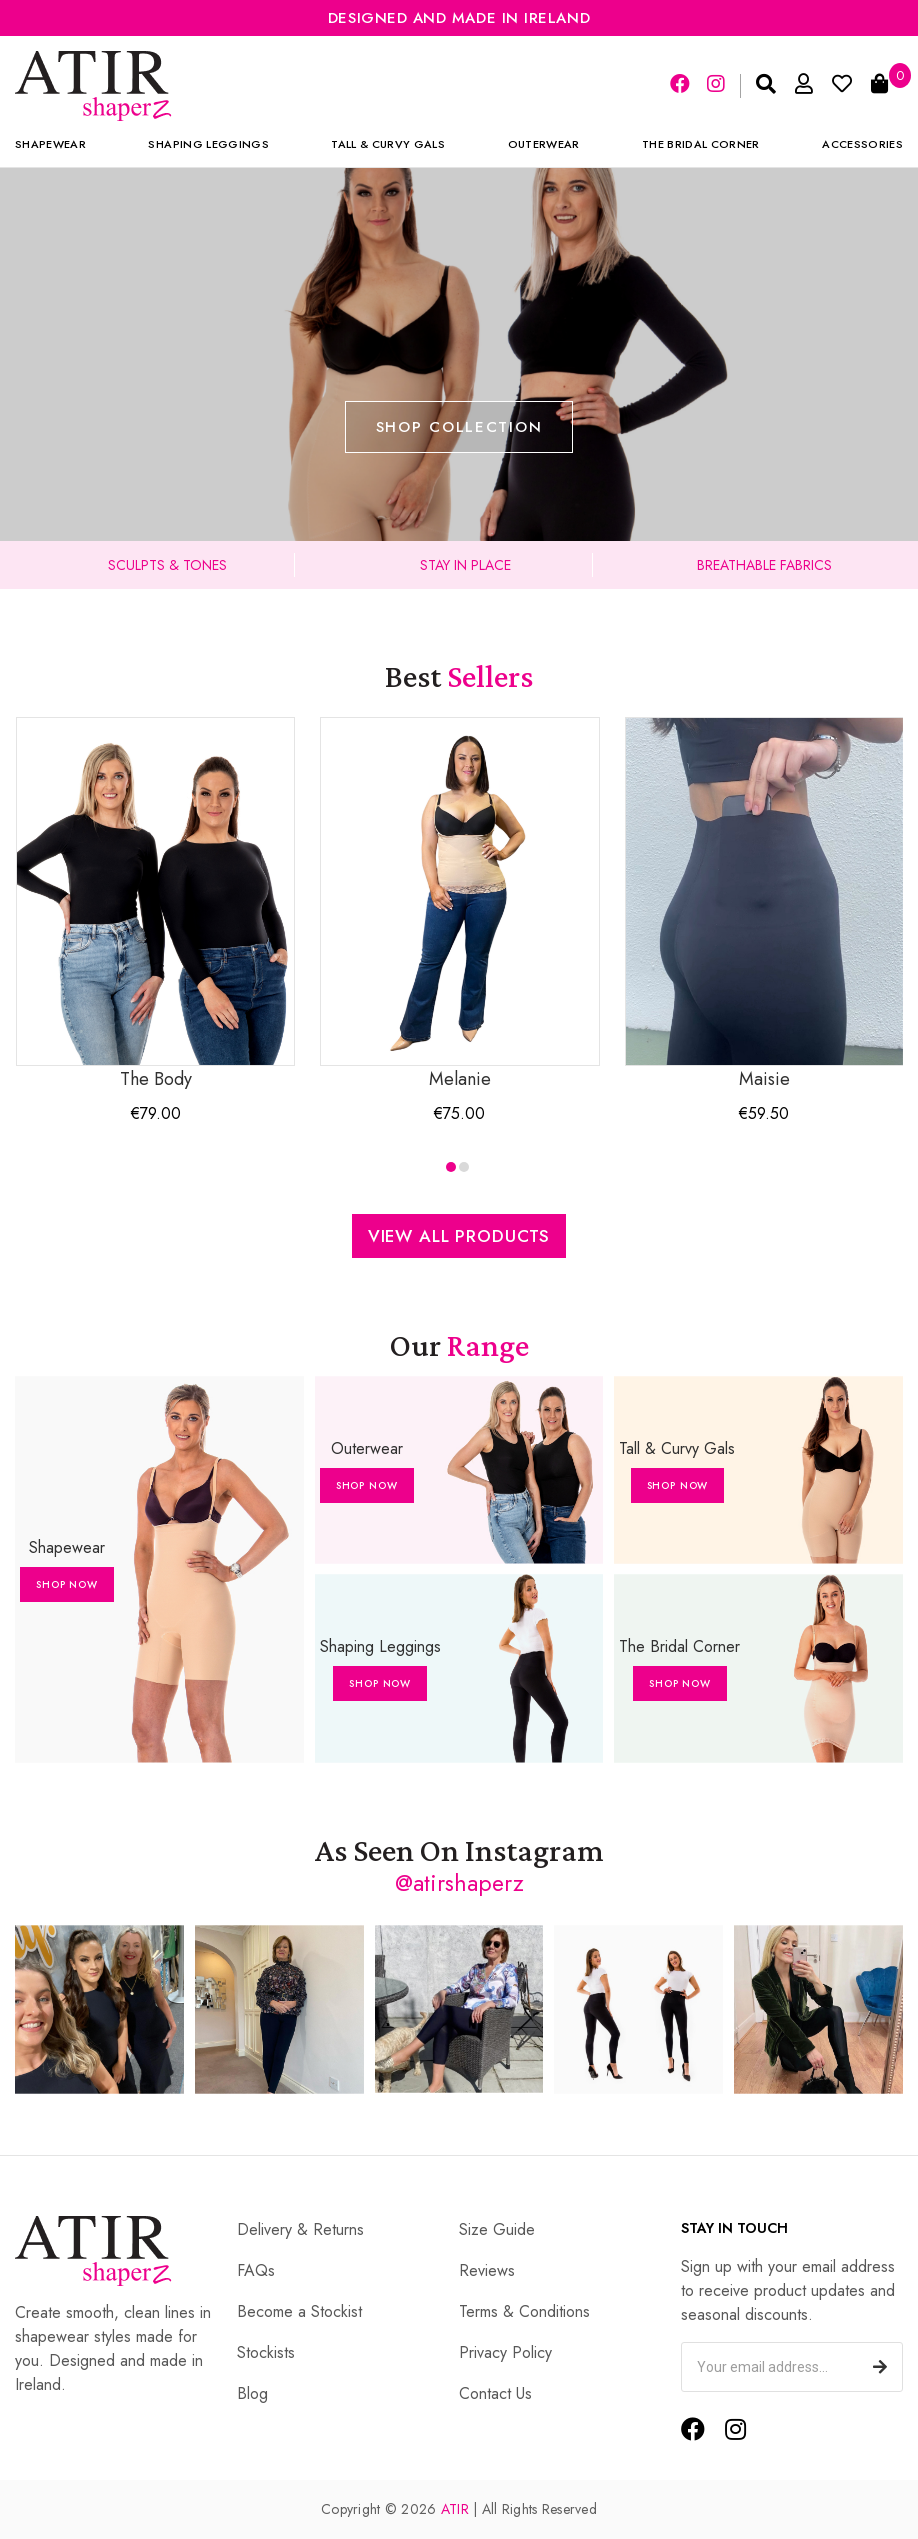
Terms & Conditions (524, 2311)
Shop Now (67, 1584)
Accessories (862, 144)
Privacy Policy (505, 2352)
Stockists (266, 2352)
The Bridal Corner (701, 144)
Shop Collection (459, 427)
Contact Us (495, 2393)
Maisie (764, 904)
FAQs (256, 2270)
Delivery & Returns (300, 2229)
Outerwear (544, 144)
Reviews (487, 2270)
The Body (155, 904)
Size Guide (497, 2229)
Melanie (459, 904)
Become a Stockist (299, 2311)
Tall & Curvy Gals (388, 144)
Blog (252, 2393)
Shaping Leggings (208, 144)
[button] (451, 1167)
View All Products (459, 1236)
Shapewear (50, 144)
